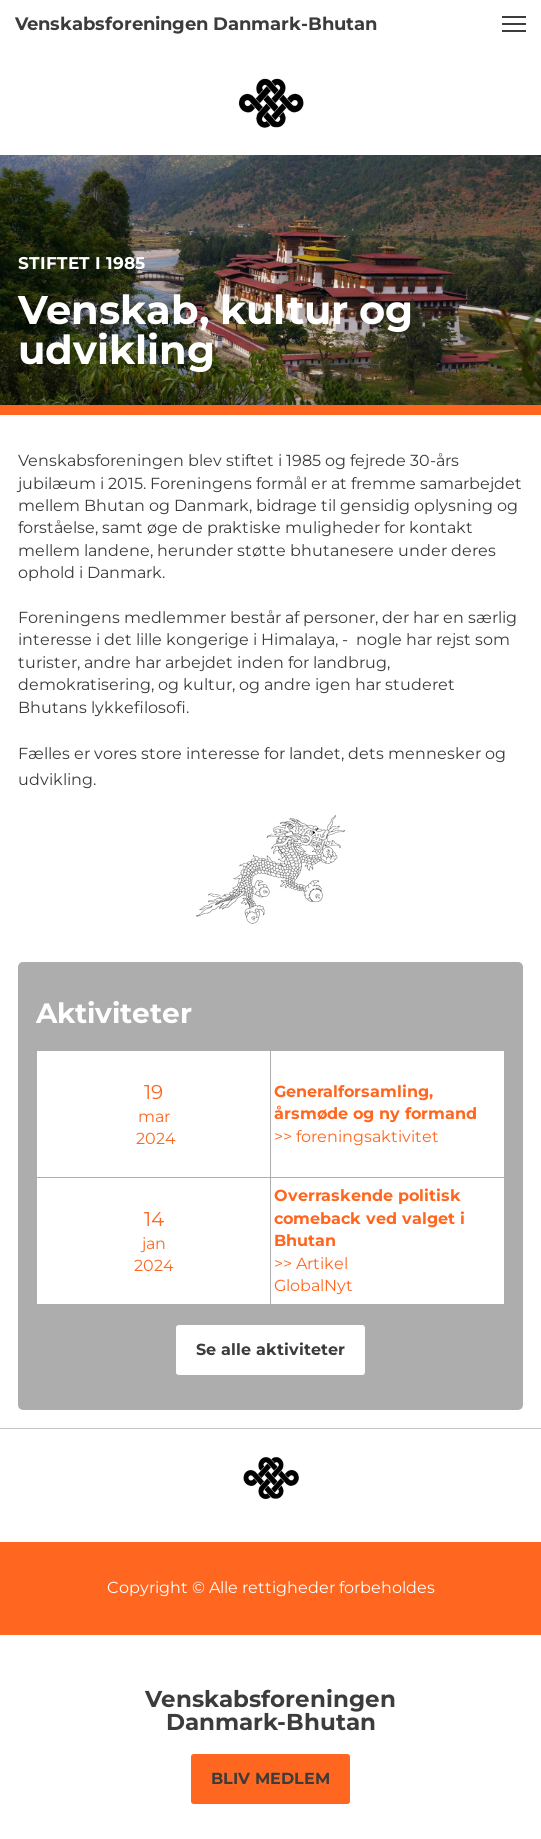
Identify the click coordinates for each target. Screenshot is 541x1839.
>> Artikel (216, 1251)
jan (106, 1243)
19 (105, 1092)
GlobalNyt (218, 1274)
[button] (514, 24)
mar (106, 1116)
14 (106, 1219)
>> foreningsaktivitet (261, 1136)
